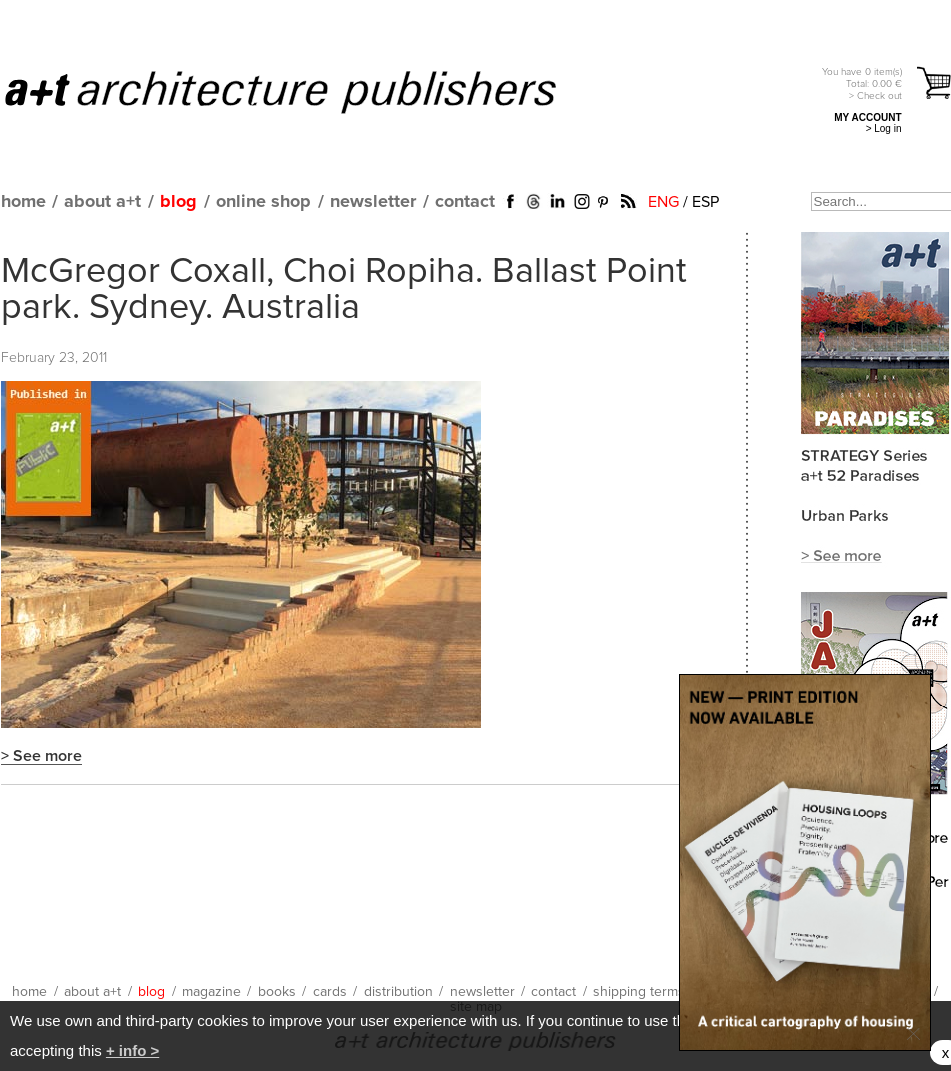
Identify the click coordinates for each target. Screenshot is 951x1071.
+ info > (132, 1050)
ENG (663, 202)
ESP (705, 202)
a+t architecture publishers (305, 91)
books (277, 992)
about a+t (102, 202)
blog (178, 202)
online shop (263, 202)
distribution (398, 992)
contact (465, 202)
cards (330, 992)
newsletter (373, 202)
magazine (211, 992)
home (23, 202)
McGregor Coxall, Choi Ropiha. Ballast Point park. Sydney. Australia (344, 290)
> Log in (884, 128)
